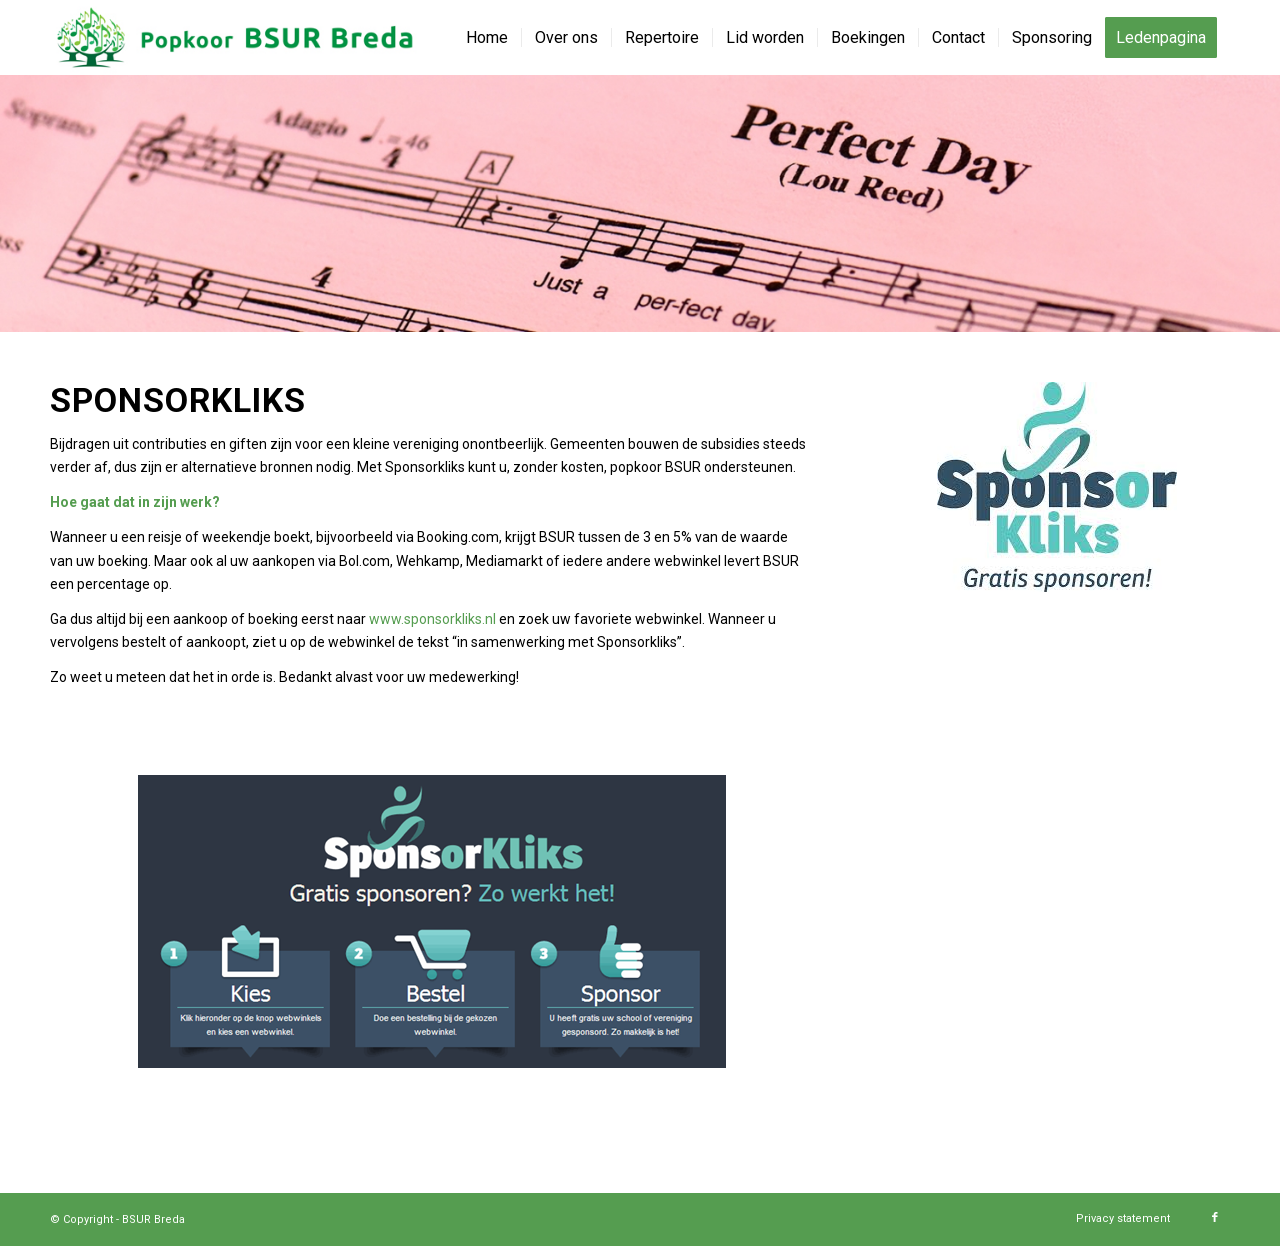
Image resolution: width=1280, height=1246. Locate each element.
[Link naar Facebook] (1215, 1218)
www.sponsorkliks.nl (432, 619)
